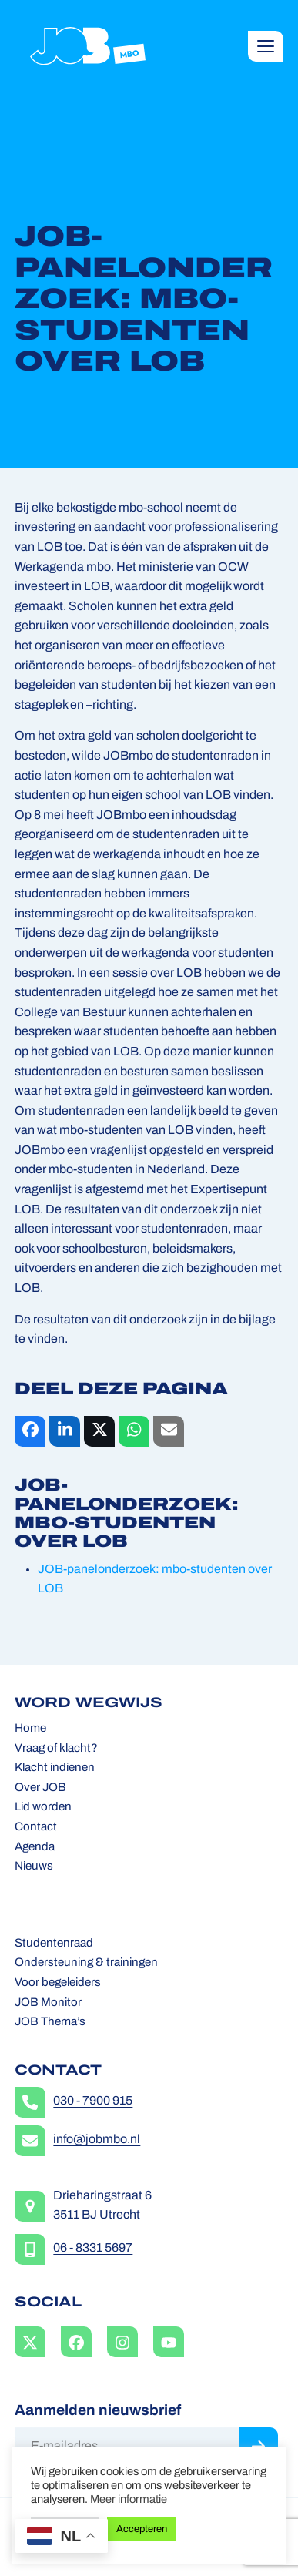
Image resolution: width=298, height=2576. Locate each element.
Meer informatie (128, 2500)
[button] (265, 46)
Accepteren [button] (141, 2529)
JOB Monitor (48, 2003)
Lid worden (43, 1807)
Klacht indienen (55, 1768)
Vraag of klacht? (56, 1749)
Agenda (35, 1847)
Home (30, 1729)
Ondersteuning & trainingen (86, 1963)
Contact (36, 1827)
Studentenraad (54, 1944)
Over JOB (40, 1788)
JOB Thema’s (50, 2022)
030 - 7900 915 (92, 2101)
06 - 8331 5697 (92, 2248)
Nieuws (34, 1867)
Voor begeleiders (58, 1983)
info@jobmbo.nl (96, 2140)
